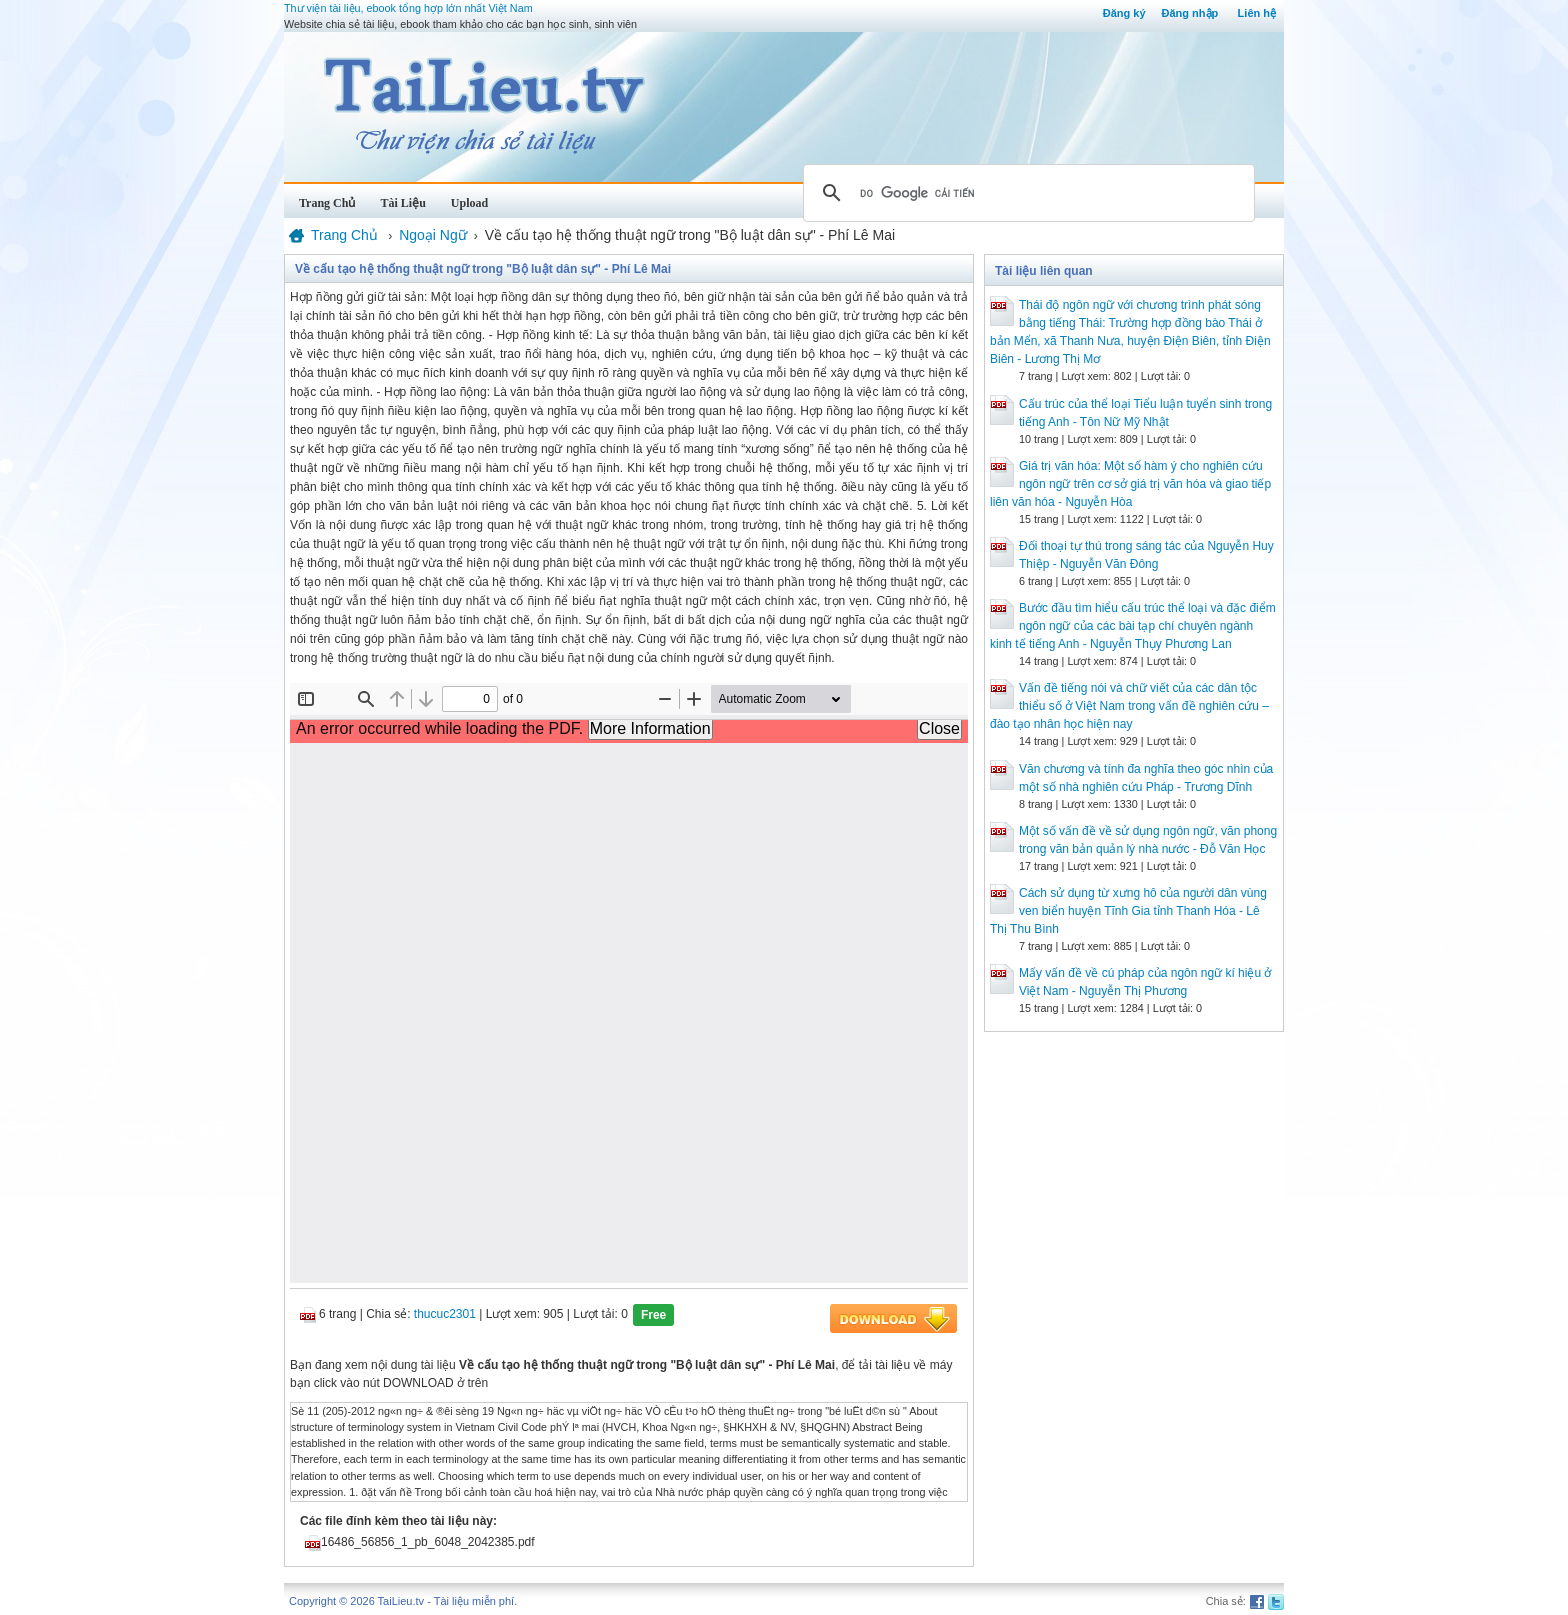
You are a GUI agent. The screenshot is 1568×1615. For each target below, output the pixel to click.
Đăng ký (1124, 13)
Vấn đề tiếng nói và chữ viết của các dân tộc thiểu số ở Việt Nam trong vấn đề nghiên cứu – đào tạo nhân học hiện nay (1129, 706)
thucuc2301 (445, 1314)
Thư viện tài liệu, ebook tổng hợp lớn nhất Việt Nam (408, 8)
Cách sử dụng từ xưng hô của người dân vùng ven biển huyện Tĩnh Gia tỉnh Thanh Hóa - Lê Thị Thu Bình (1128, 911)
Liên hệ (1257, 13)
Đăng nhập (1190, 13)
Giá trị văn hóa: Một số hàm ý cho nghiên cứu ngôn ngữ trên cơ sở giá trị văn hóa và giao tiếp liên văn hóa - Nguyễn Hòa (1130, 484)
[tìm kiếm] (1026, 193)
